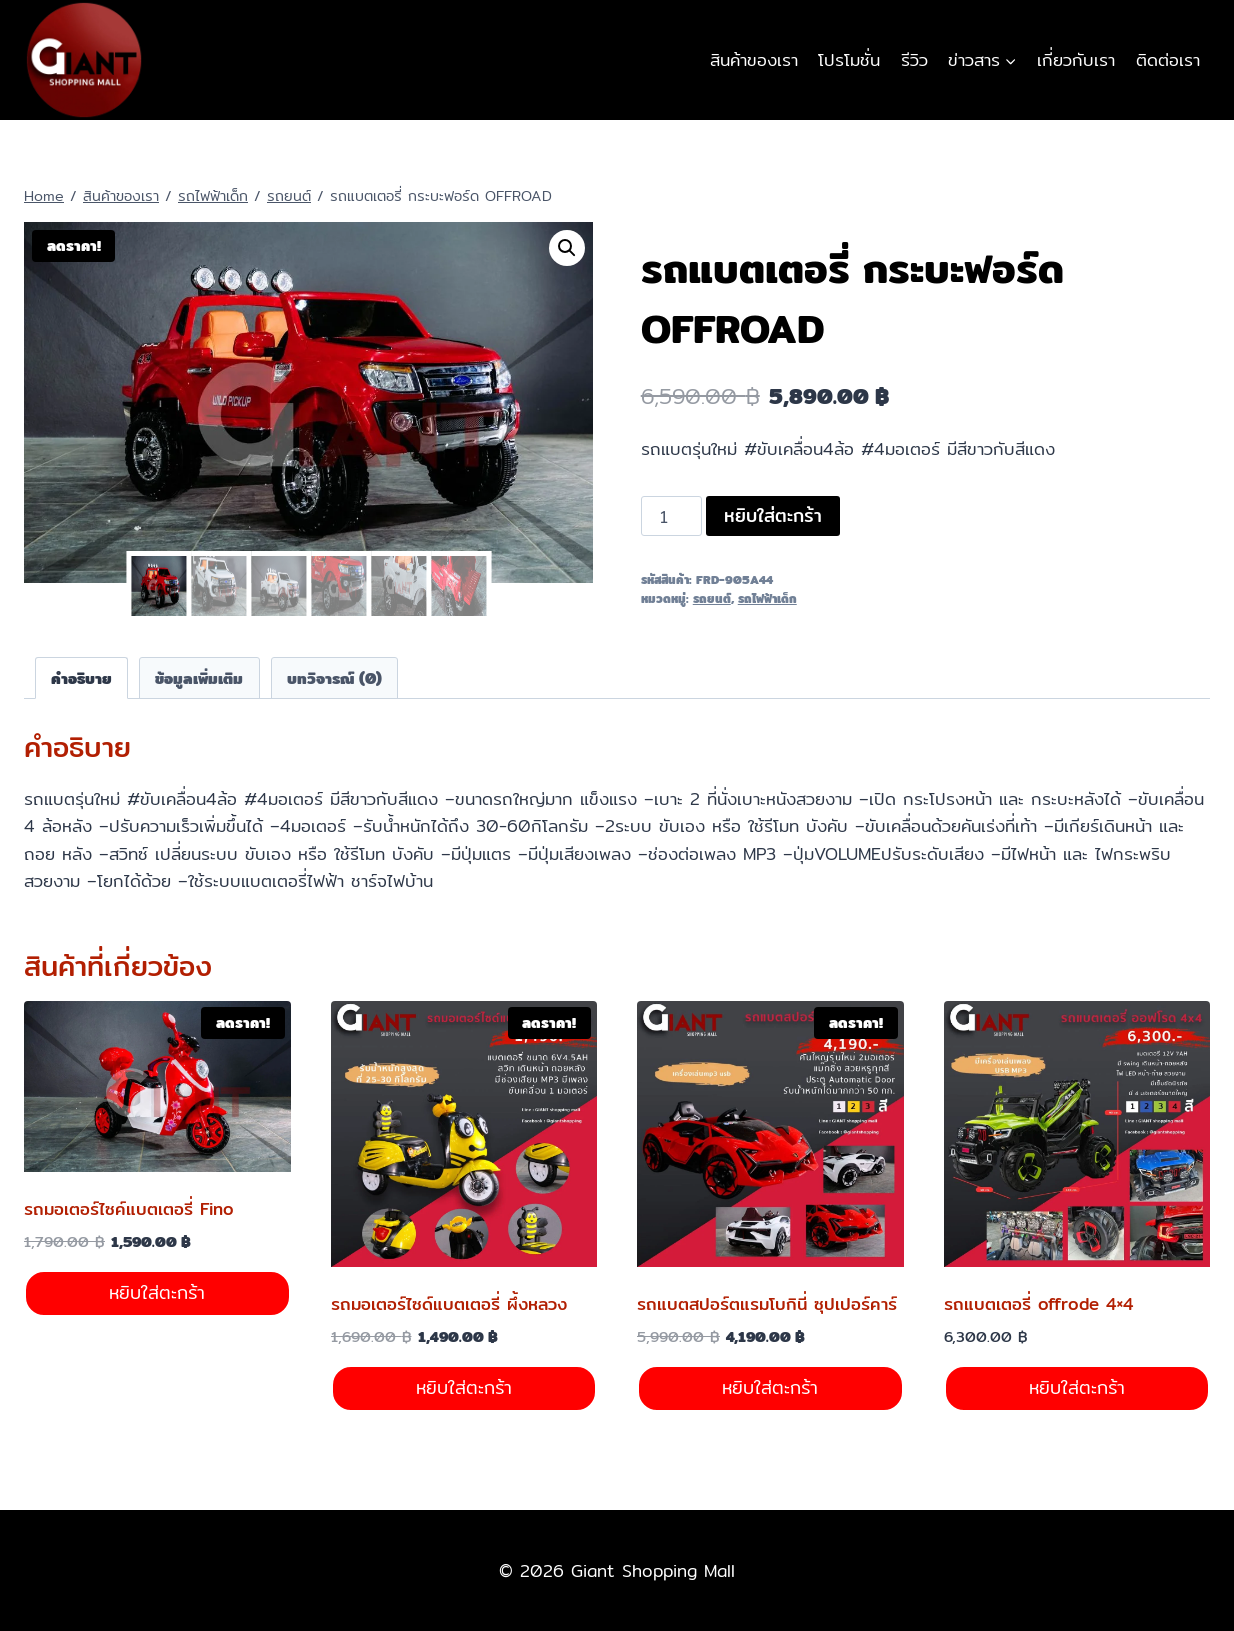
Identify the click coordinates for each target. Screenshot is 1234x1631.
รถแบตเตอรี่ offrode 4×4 (1038, 1303)
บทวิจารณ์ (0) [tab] (334, 678)
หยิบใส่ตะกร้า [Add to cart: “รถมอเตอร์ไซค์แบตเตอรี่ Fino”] (157, 1292)
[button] (567, 248)
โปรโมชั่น (849, 59)
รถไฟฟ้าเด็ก (767, 598)
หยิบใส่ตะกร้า (773, 515)
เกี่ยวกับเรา (1076, 59)
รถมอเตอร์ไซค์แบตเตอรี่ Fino (129, 1208)
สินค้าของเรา (754, 59)
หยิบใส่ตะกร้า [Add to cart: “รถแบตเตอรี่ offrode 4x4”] (1077, 1387)
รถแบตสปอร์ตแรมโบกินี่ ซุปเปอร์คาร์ (767, 1303)
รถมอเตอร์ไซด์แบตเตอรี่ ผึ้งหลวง (449, 1303)
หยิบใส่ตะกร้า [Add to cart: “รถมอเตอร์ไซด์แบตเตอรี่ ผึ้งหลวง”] (464, 1387)
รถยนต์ (712, 598)
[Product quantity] (672, 516)
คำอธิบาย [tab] (81, 678)
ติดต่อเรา (1168, 59)
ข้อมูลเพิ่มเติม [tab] (199, 678)
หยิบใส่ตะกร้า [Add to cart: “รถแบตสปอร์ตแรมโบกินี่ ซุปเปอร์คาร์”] (770, 1387)
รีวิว (914, 59)
